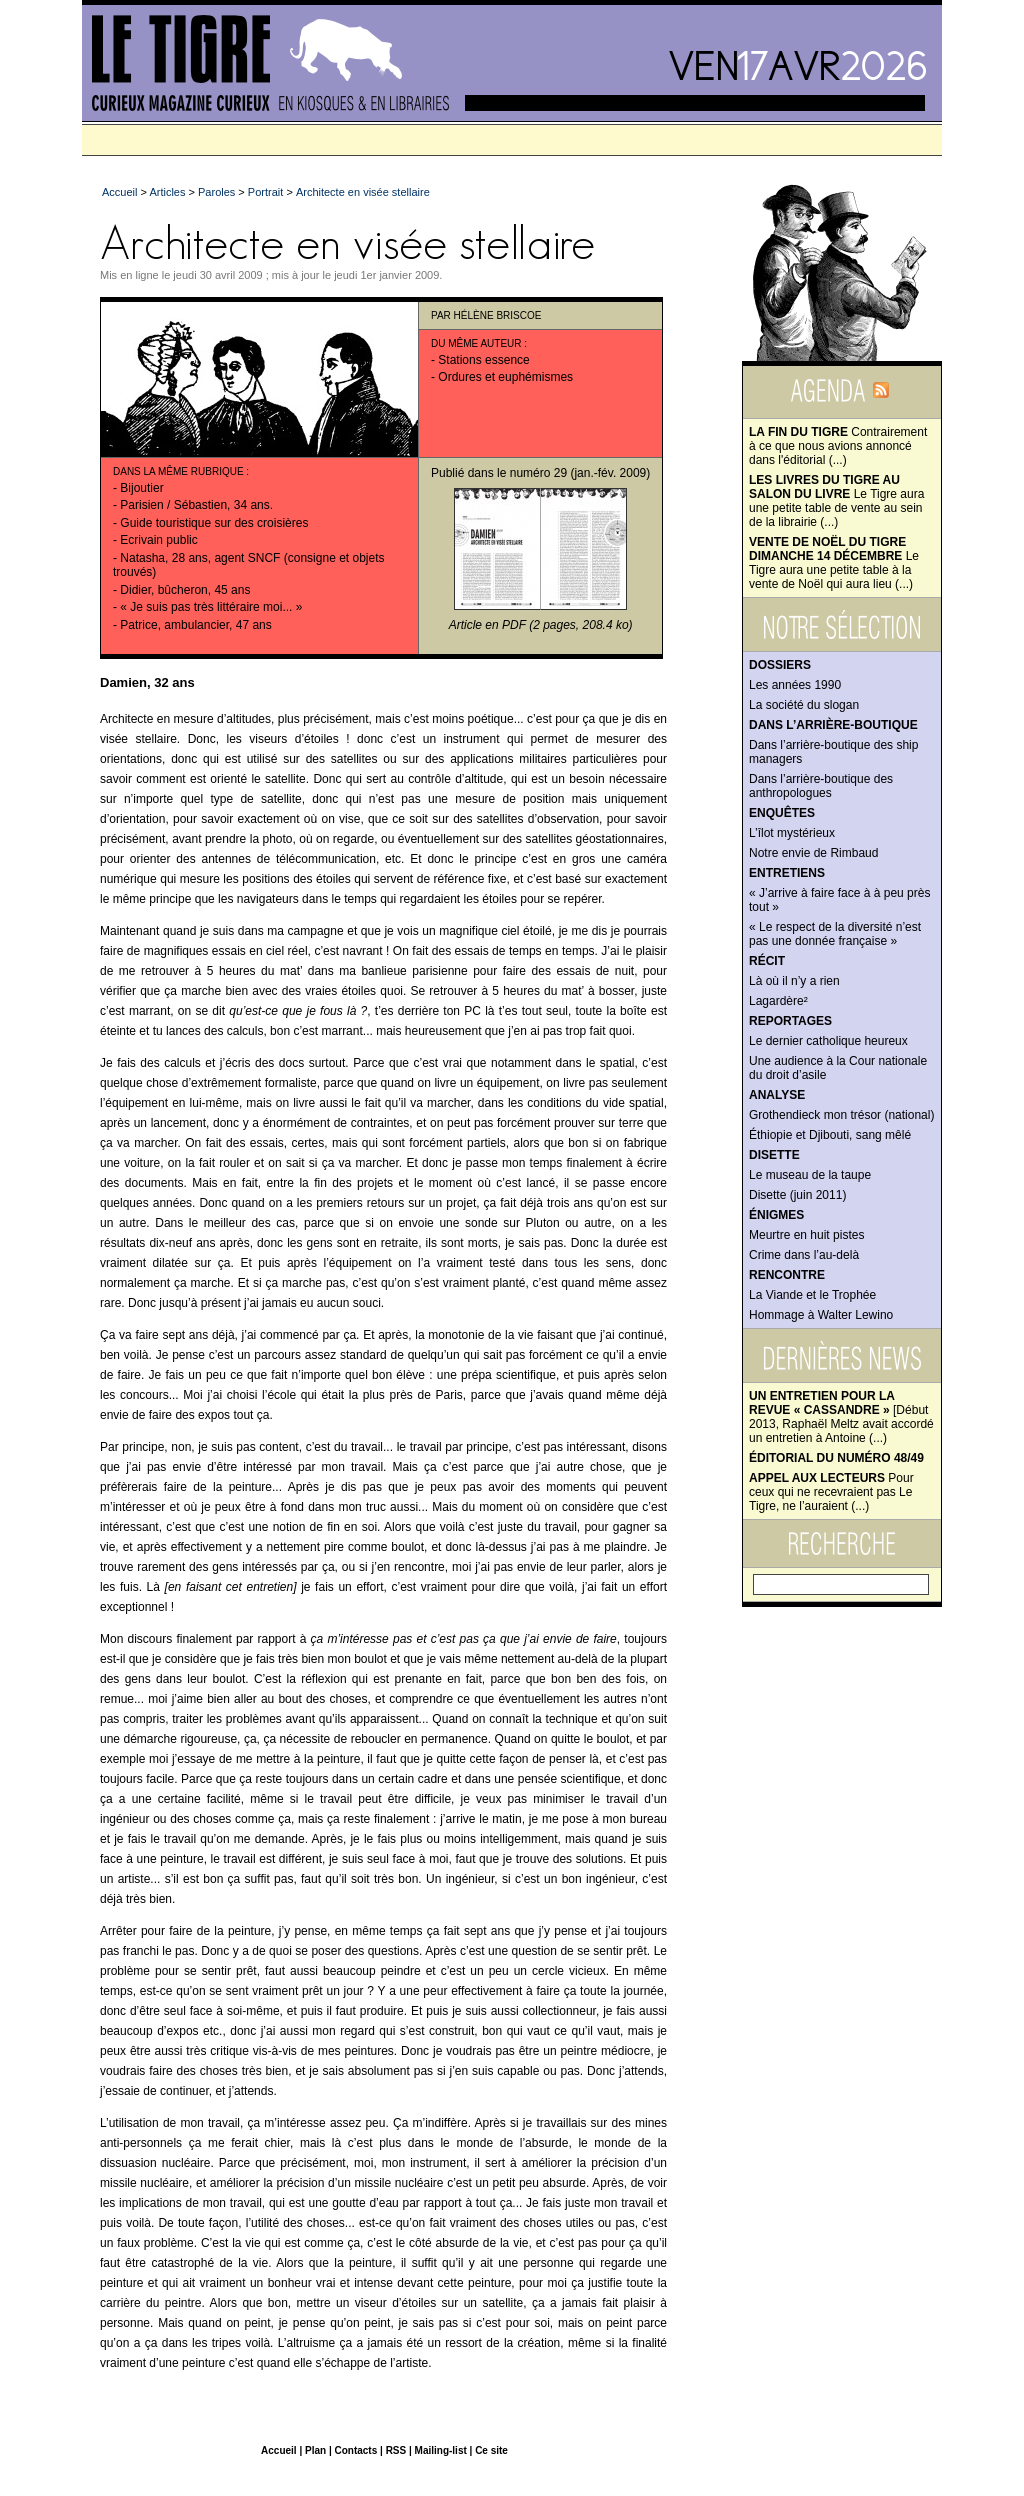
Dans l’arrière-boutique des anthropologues (821, 786)
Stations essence (483, 360)
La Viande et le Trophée (812, 1295)
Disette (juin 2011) (797, 1195)
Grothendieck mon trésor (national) (841, 1115)
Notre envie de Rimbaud (813, 853)
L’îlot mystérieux (792, 833)
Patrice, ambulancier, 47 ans (195, 625)
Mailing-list (441, 2450)
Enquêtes (782, 813)
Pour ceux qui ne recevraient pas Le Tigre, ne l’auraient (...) (831, 1492)
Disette (774, 1155)
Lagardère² (778, 1001)
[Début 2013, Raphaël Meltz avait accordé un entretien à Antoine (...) (841, 1417)
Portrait (265, 192)
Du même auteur (476, 343)
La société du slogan (804, 705)
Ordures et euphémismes (505, 377)
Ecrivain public (158, 540)
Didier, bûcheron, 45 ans (185, 590)
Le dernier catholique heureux (828, 1041)
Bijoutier (141, 488)
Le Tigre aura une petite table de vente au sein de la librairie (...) (836, 501)
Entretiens (787, 873)
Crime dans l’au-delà (804, 1255)
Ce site (491, 2450)
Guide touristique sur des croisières (214, 523)
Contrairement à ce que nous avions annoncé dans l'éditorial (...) (838, 446)
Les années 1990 (795, 685)
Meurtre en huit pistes (806, 1235)
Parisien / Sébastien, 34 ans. (196, 505)
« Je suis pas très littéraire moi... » (211, 607)
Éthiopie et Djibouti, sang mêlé (830, 1135)
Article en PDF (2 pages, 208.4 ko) (541, 625)
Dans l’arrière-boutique (833, 725)
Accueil (119, 192)
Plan (315, 2450)
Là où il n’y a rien (794, 981)
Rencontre (787, 1275)
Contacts (355, 2450)
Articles (167, 192)
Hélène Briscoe (498, 315)
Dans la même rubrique (178, 471)
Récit (767, 961)
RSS (396, 2450)
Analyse (777, 1095)
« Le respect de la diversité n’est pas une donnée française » (835, 934)
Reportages (790, 1021)
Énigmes (776, 1215)
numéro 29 (538, 473)
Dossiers (780, 665)
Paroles (216, 192)
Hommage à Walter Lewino (821, 1315)
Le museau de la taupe (810, 1175)
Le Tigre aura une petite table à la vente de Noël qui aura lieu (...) (834, 563)
